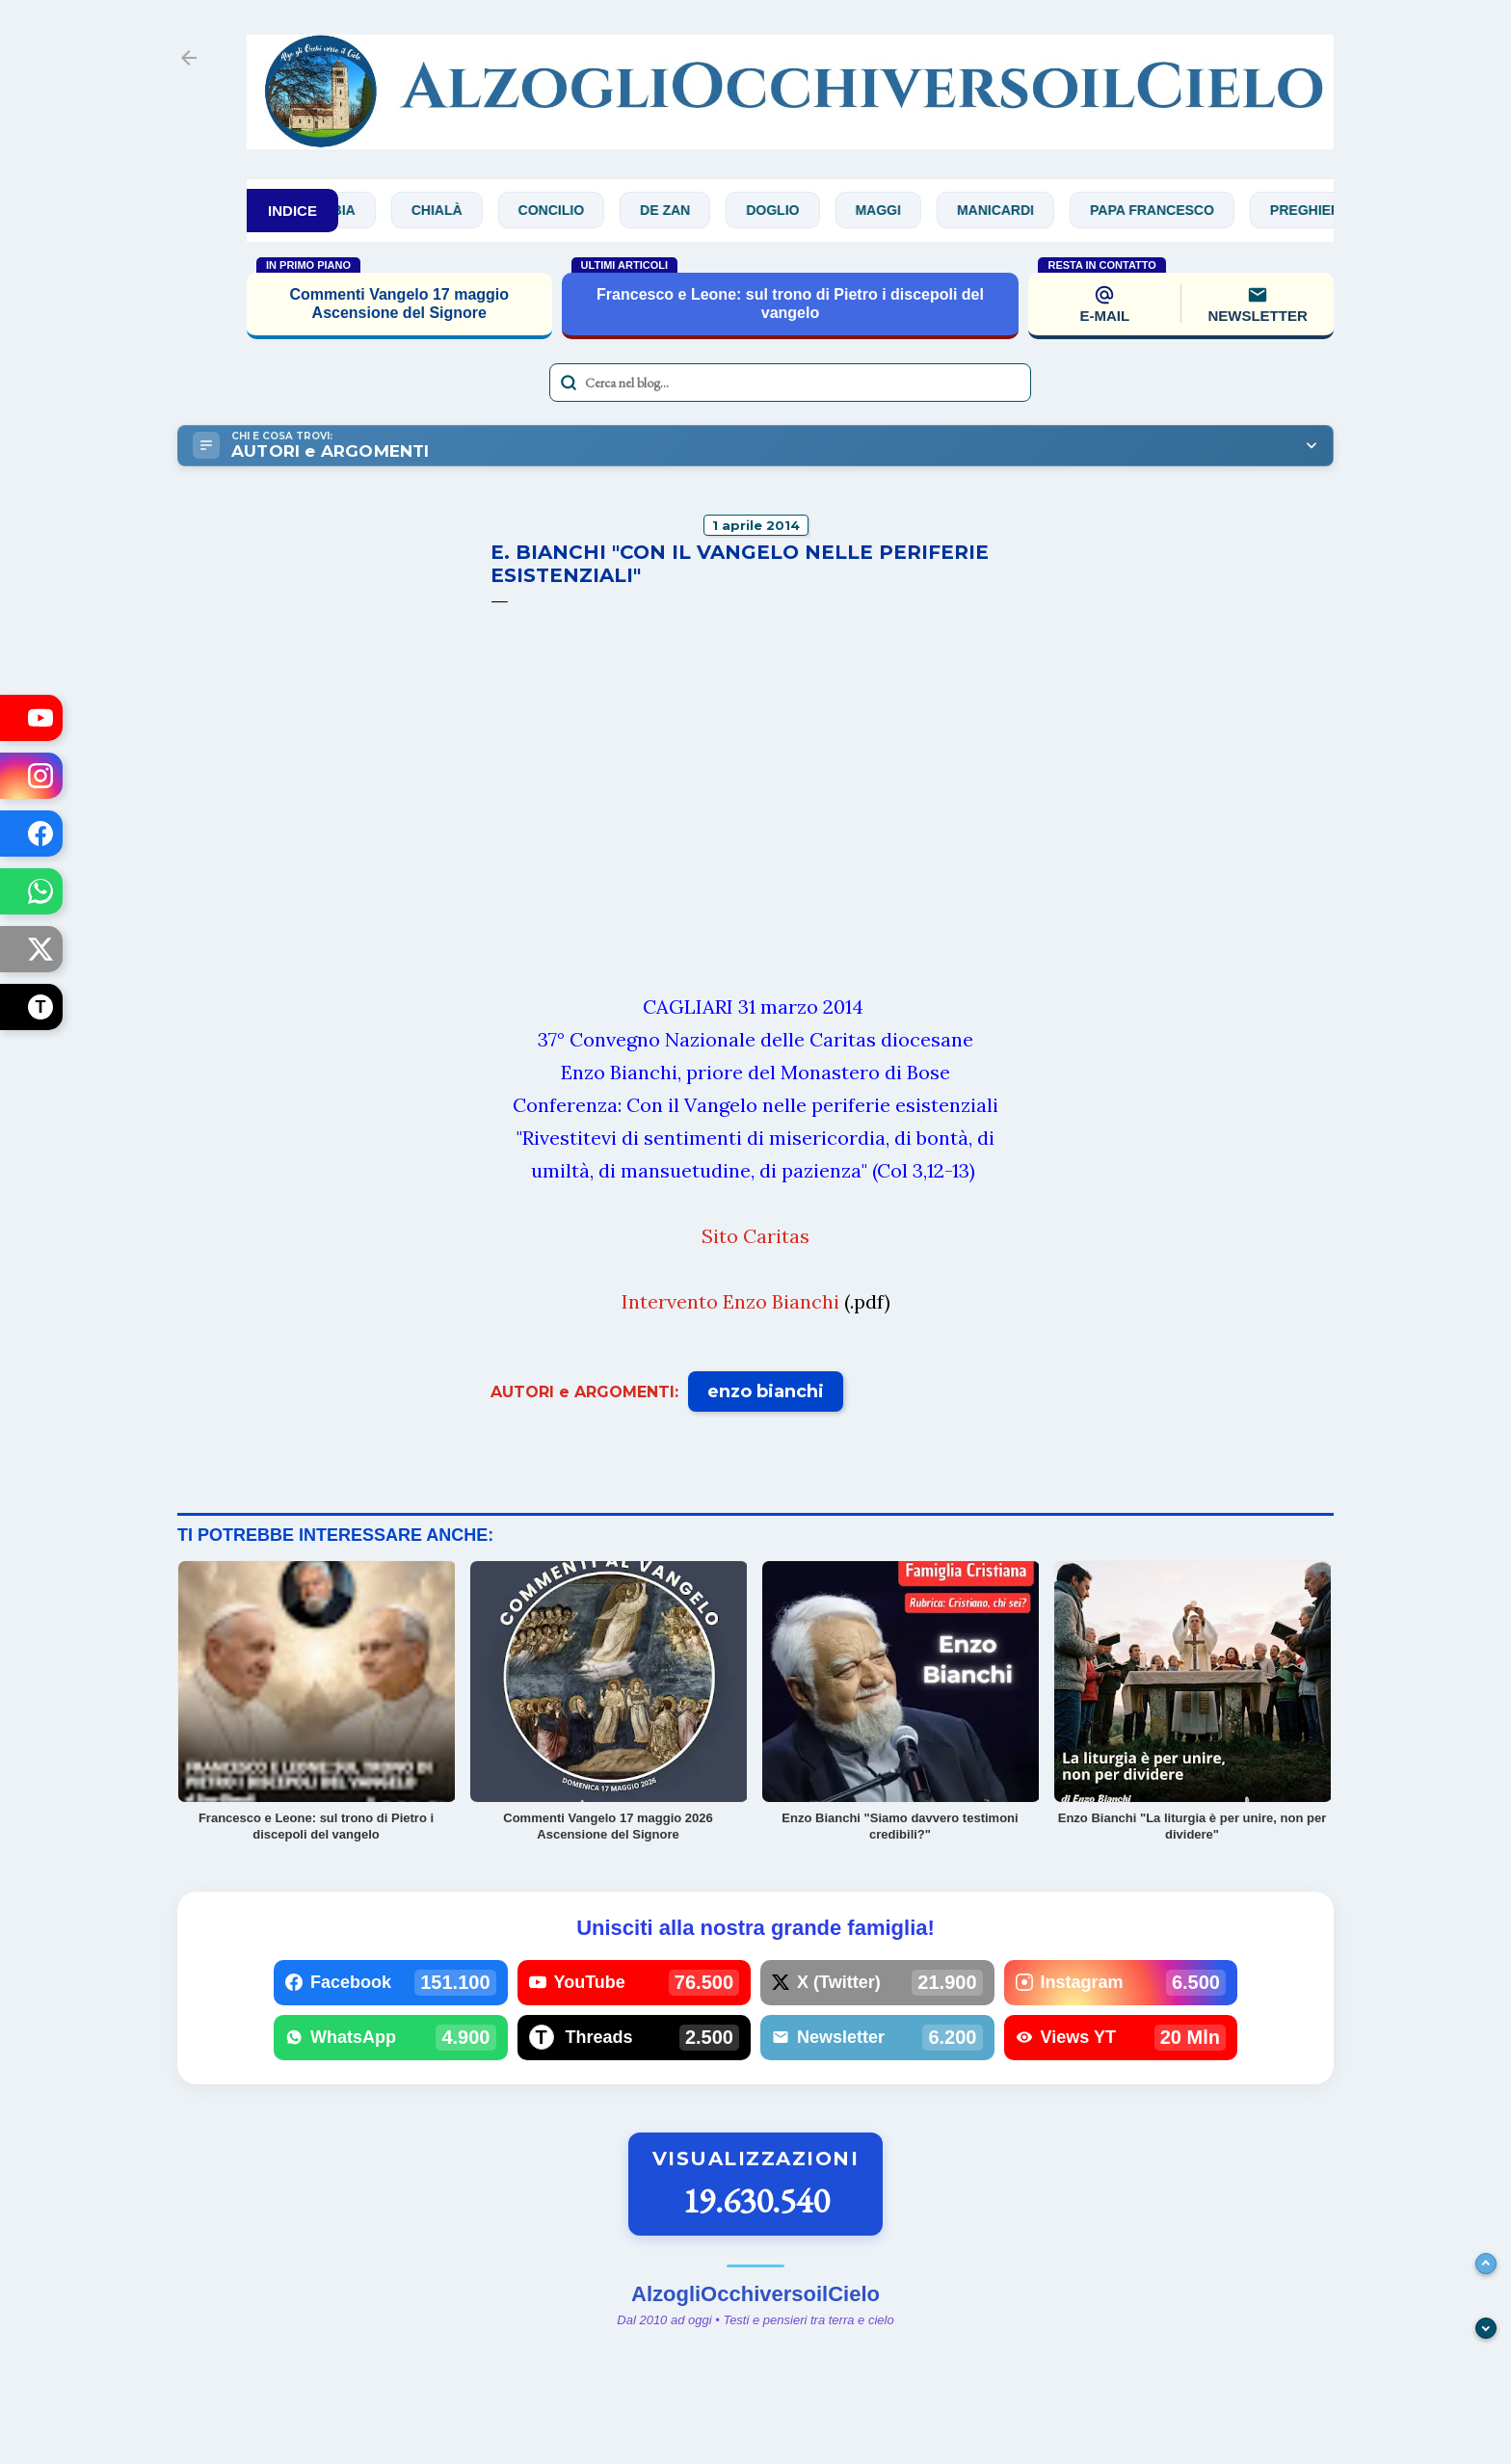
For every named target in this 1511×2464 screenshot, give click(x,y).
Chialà (456, 210)
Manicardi (1014, 210)
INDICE (292, 210)
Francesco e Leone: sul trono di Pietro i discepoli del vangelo (790, 303)
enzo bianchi (765, 1391)
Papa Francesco (1171, 210)
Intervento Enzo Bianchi (730, 1301)
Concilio (569, 210)
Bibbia (351, 210)
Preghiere (1328, 210)
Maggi (896, 210)
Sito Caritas (755, 1236)
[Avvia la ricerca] (568, 382)
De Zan (684, 210)
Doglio (791, 210)
